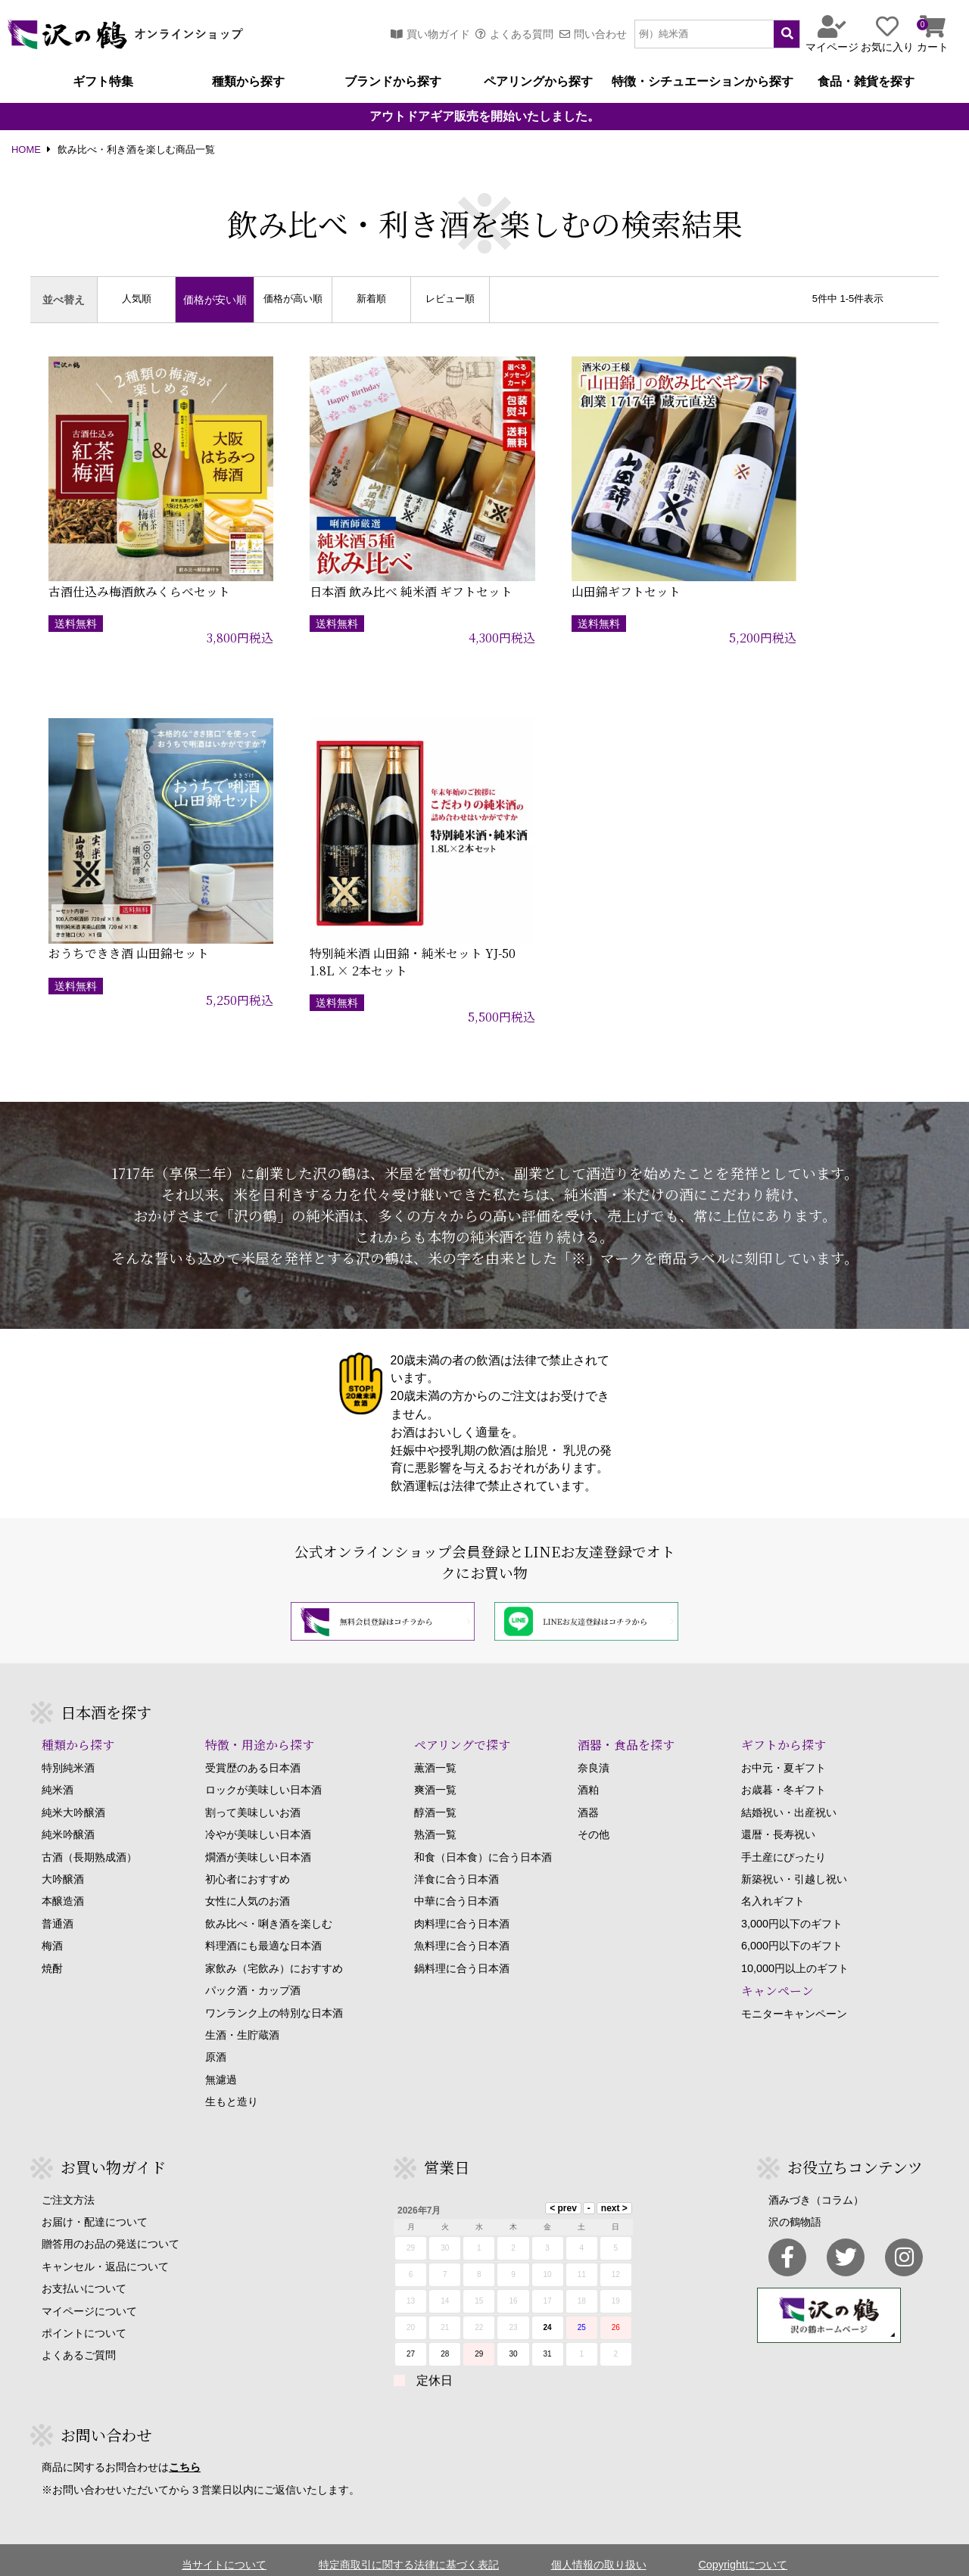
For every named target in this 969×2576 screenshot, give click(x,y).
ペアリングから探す (538, 82)
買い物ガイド (430, 34)
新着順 (371, 299)
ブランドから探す (392, 82)
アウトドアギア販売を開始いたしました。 (484, 116)
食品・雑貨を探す (866, 82)
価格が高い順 (292, 299)
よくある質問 (514, 34)
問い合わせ (593, 34)
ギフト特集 (103, 82)
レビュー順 (450, 299)
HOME (26, 150)
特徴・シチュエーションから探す (702, 82)
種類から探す (248, 82)
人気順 (136, 299)
